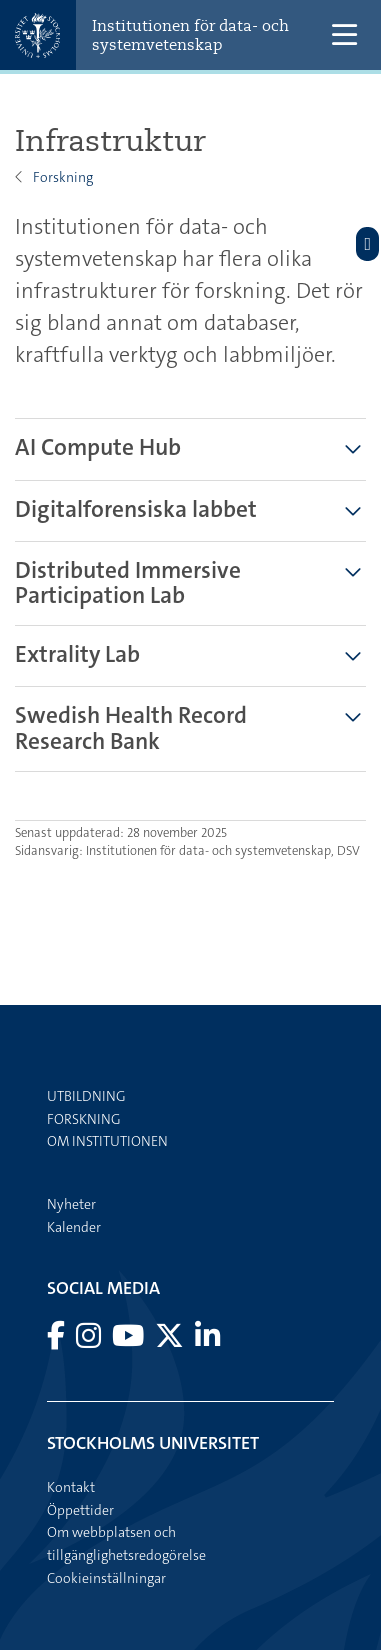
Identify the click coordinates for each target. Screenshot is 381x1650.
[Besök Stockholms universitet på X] (171, 1341)
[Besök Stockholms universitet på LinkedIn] (207, 1341)
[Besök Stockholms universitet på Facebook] (57, 1341)
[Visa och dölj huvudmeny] (344, 35)
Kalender (74, 1227)
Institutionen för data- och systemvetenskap (190, 35)
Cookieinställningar (106, 1578)
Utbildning (86, 1096)
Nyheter (71, 1204)
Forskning (63, 177)
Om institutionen (107, 1141)
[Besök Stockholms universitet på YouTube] (129, 1341)
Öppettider (80, 1510)
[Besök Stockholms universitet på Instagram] (90, 1341)
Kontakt (71, 1487)
